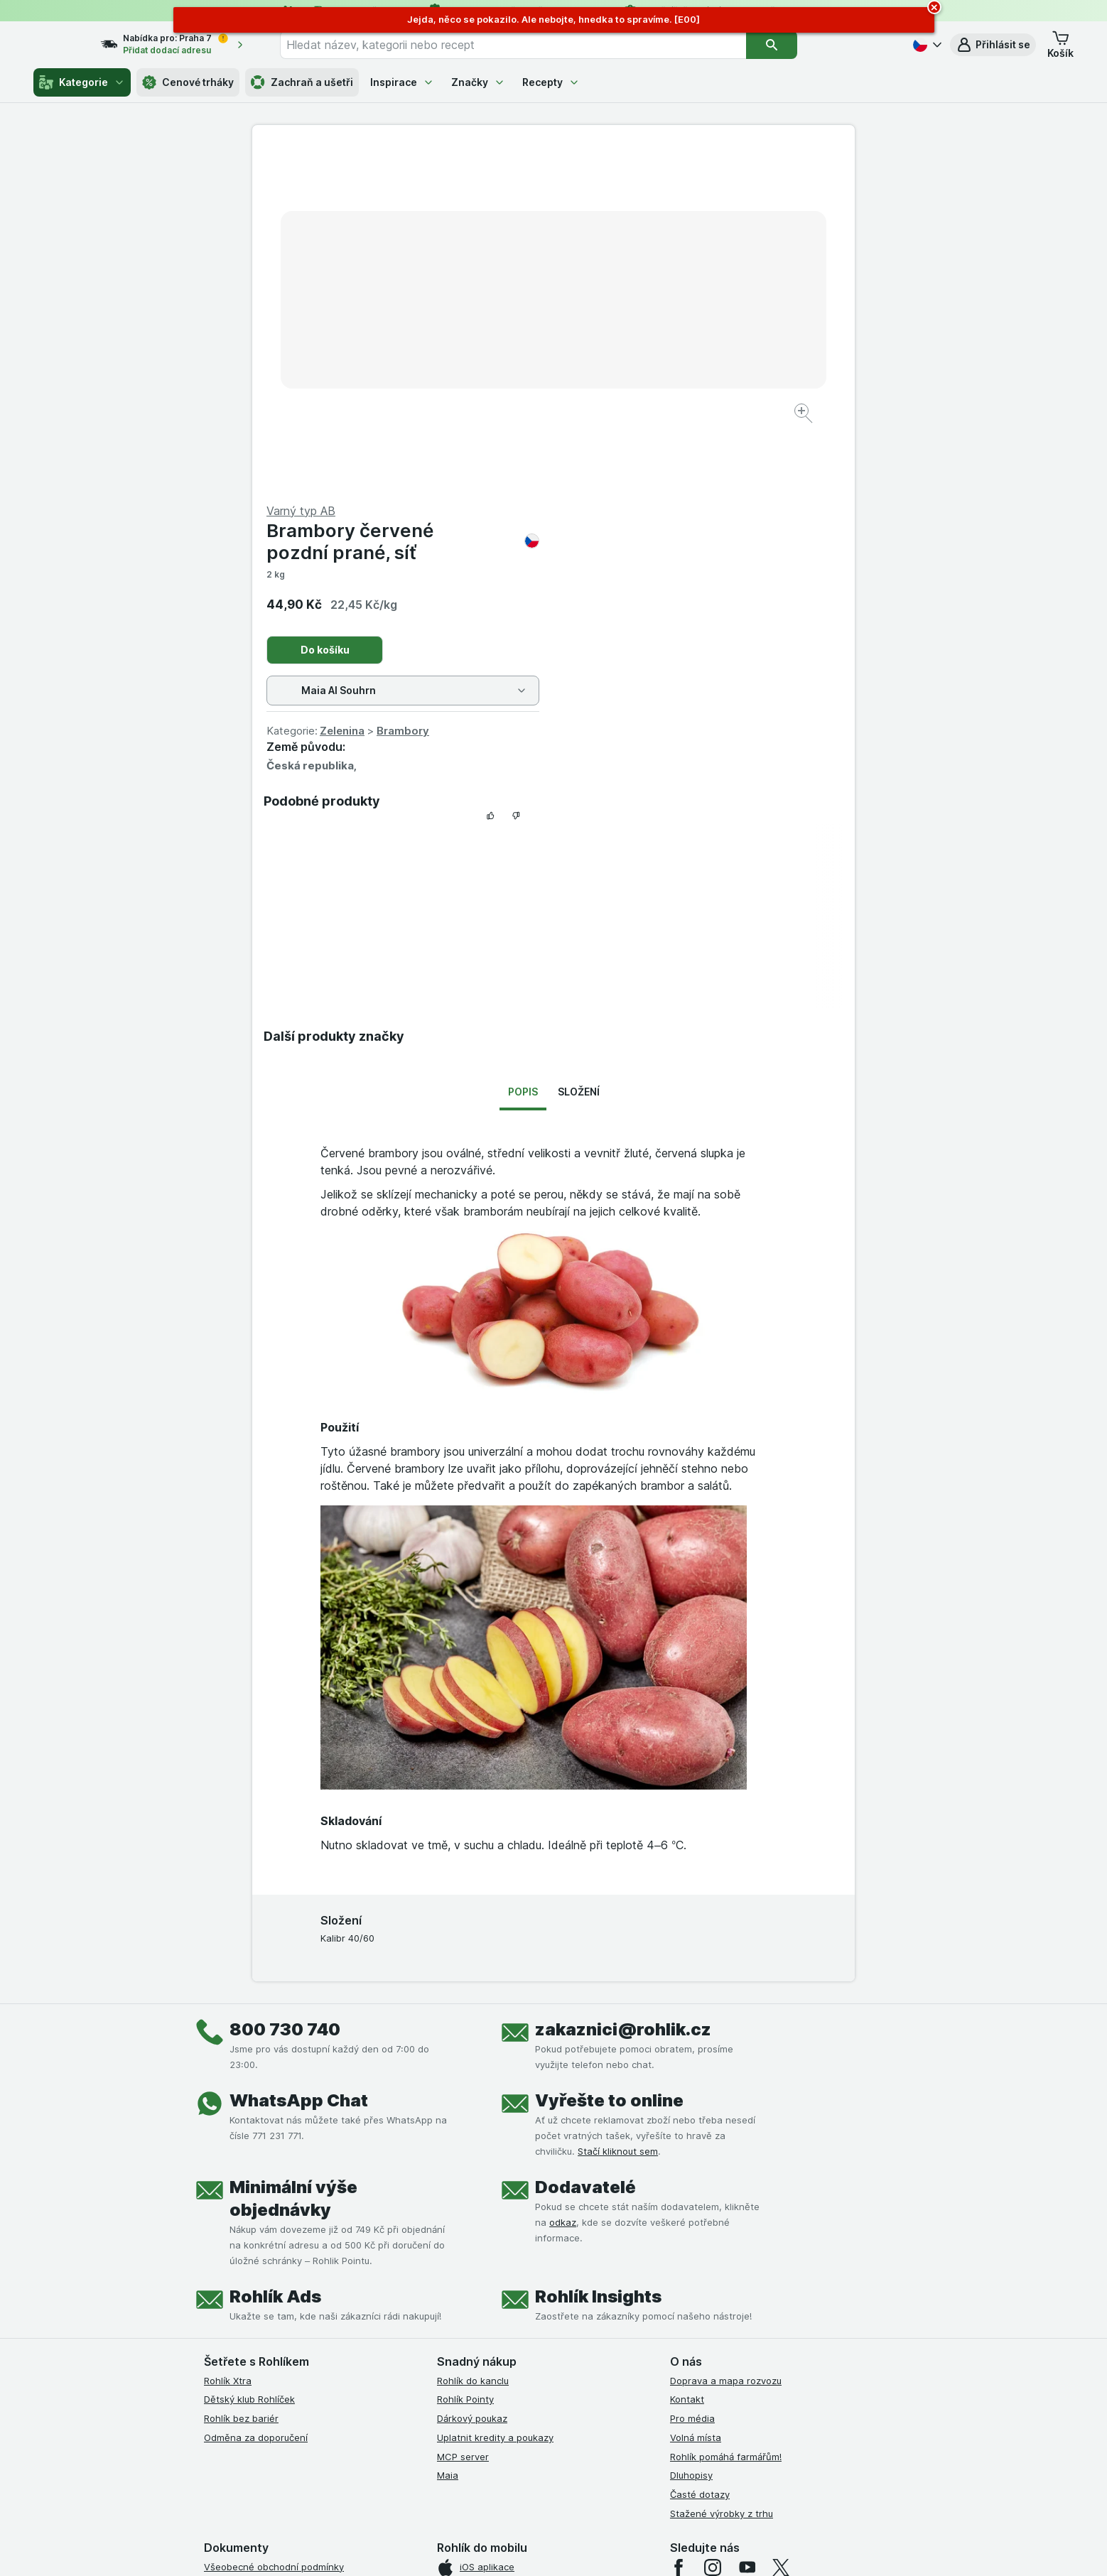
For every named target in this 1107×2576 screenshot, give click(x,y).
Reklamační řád (237, 2358)
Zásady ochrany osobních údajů (275, 2319)
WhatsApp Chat (299, 1758)
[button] (993, 44)
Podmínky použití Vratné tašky (271, 2338)
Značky (478, 82)
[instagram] (712, 2225)
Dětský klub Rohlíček (249, 2057)
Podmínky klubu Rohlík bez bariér (277, 2301)
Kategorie (82, 82)
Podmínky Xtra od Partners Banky (278, 2262)
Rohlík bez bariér (241, 2076)
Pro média (692, 2076)
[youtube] (746, 2225)
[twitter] (780, 2225)
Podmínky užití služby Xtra (261, 2243)
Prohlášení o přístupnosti (259, 2395)
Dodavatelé (585, 1845)
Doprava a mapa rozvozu (726, 2039)
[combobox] (539, 45)
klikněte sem (364, 2454)
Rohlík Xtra (228, 2039)
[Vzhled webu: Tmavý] (621, 2547)
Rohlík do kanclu (473, 2039)
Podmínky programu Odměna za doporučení (301, 2377)
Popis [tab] (523, 749)
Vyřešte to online (609, 1758)
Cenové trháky (188, 82)
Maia (447, 2133)
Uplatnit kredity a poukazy (495, 2095)
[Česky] (925, 45)
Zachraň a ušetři (302, 82)
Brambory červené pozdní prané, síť (704, 200)
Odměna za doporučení (256, 2095)
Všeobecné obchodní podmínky (274, 2225)
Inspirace (402, 82)
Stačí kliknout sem (618, 1809)
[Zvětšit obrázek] (503, 369)
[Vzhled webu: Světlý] (555, 2547)
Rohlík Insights (598, 1954)
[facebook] (678, 2225)
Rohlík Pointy (465, 2057)
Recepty (551, 82)
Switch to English (575, 2489)
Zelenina (643, 389)
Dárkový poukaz (472, 2076)
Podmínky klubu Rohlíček (258, 2282)
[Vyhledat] (797, 45)
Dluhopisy (691, 2133)
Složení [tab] (579, 749)
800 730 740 (285, 1687)
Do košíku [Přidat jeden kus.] (626, 308)
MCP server (463, 2115)
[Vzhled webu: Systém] (488, 2547)
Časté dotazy (700, 2152)
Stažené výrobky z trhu (721, 2171)
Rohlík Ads (275, 1954)
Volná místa (695, 2095)
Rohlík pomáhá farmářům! (726, 2115)
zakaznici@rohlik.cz (623, 1687)
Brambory (704, 389)
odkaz (562, 1880)
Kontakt (687, 2057)
